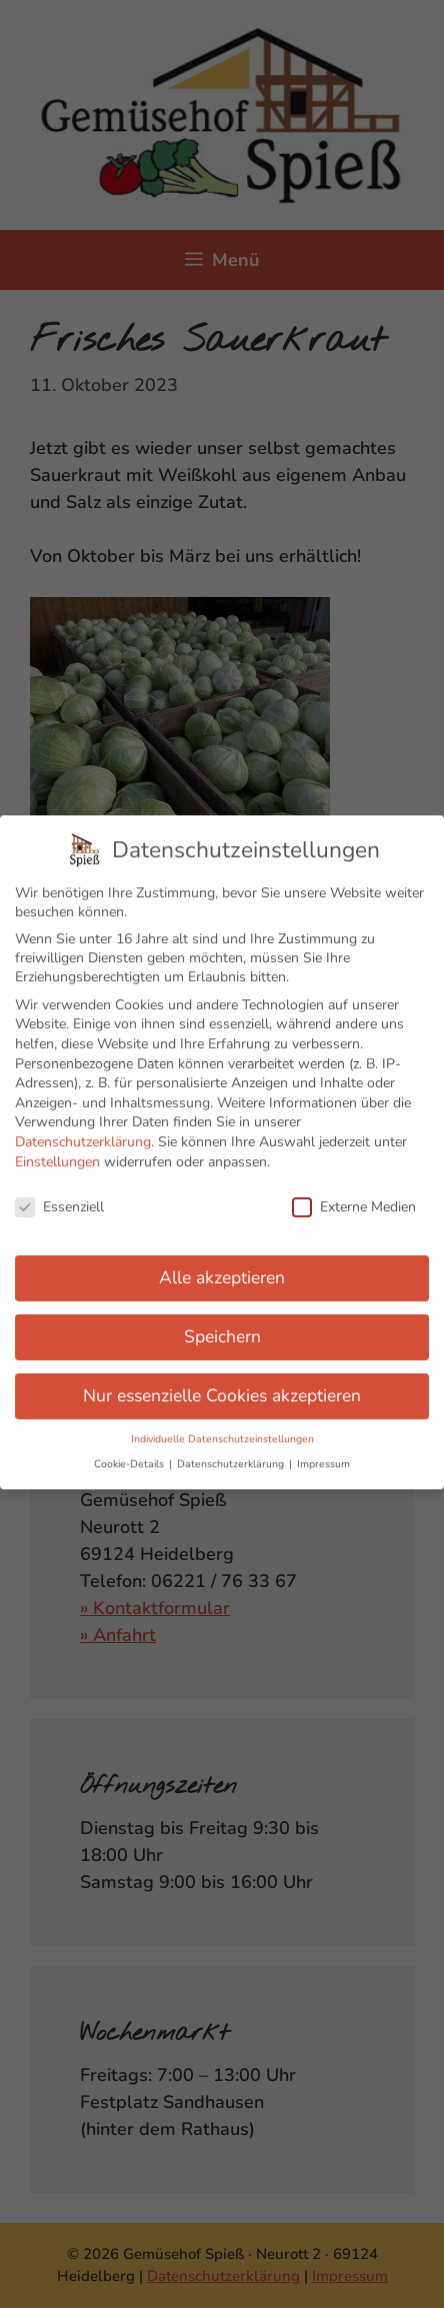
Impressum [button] (323, 1452)
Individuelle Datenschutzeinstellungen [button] (222, 1426)
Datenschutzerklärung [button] (232, 1452)
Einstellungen (57, 1149)
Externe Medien (354, 1195)
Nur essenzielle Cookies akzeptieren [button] (222, 1383)
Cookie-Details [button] (130, 1452)
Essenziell (59, 1195)
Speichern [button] (222, 1324)
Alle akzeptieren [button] (222, 1265)
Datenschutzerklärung (83, 1129)
